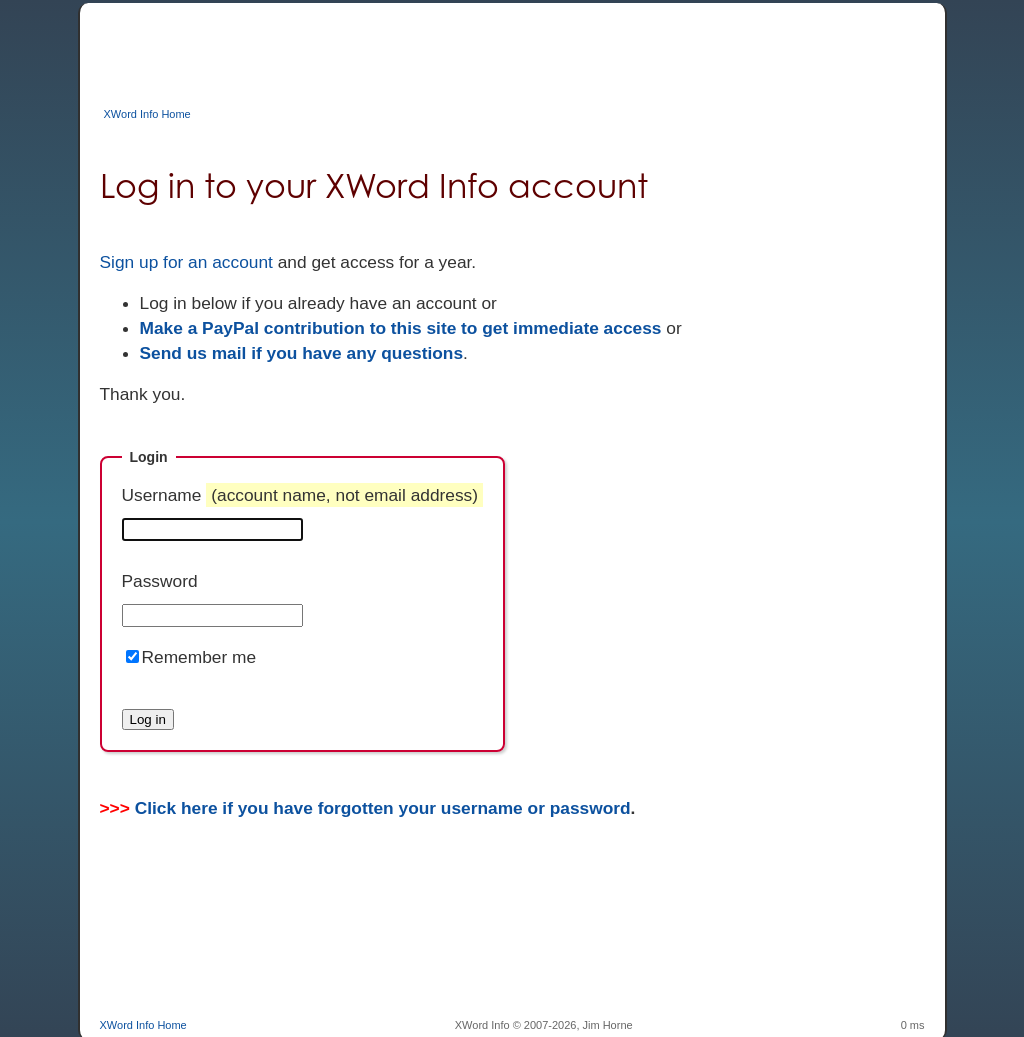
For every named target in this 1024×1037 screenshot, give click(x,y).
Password (160, 581)
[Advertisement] (464, 48)
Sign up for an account (186, 262)
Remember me (199, 657)
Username (303, 495)
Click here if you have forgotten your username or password (383, 808)
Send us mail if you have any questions (302, 353)
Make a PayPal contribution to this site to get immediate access (401, 328)
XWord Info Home (147, 114)
